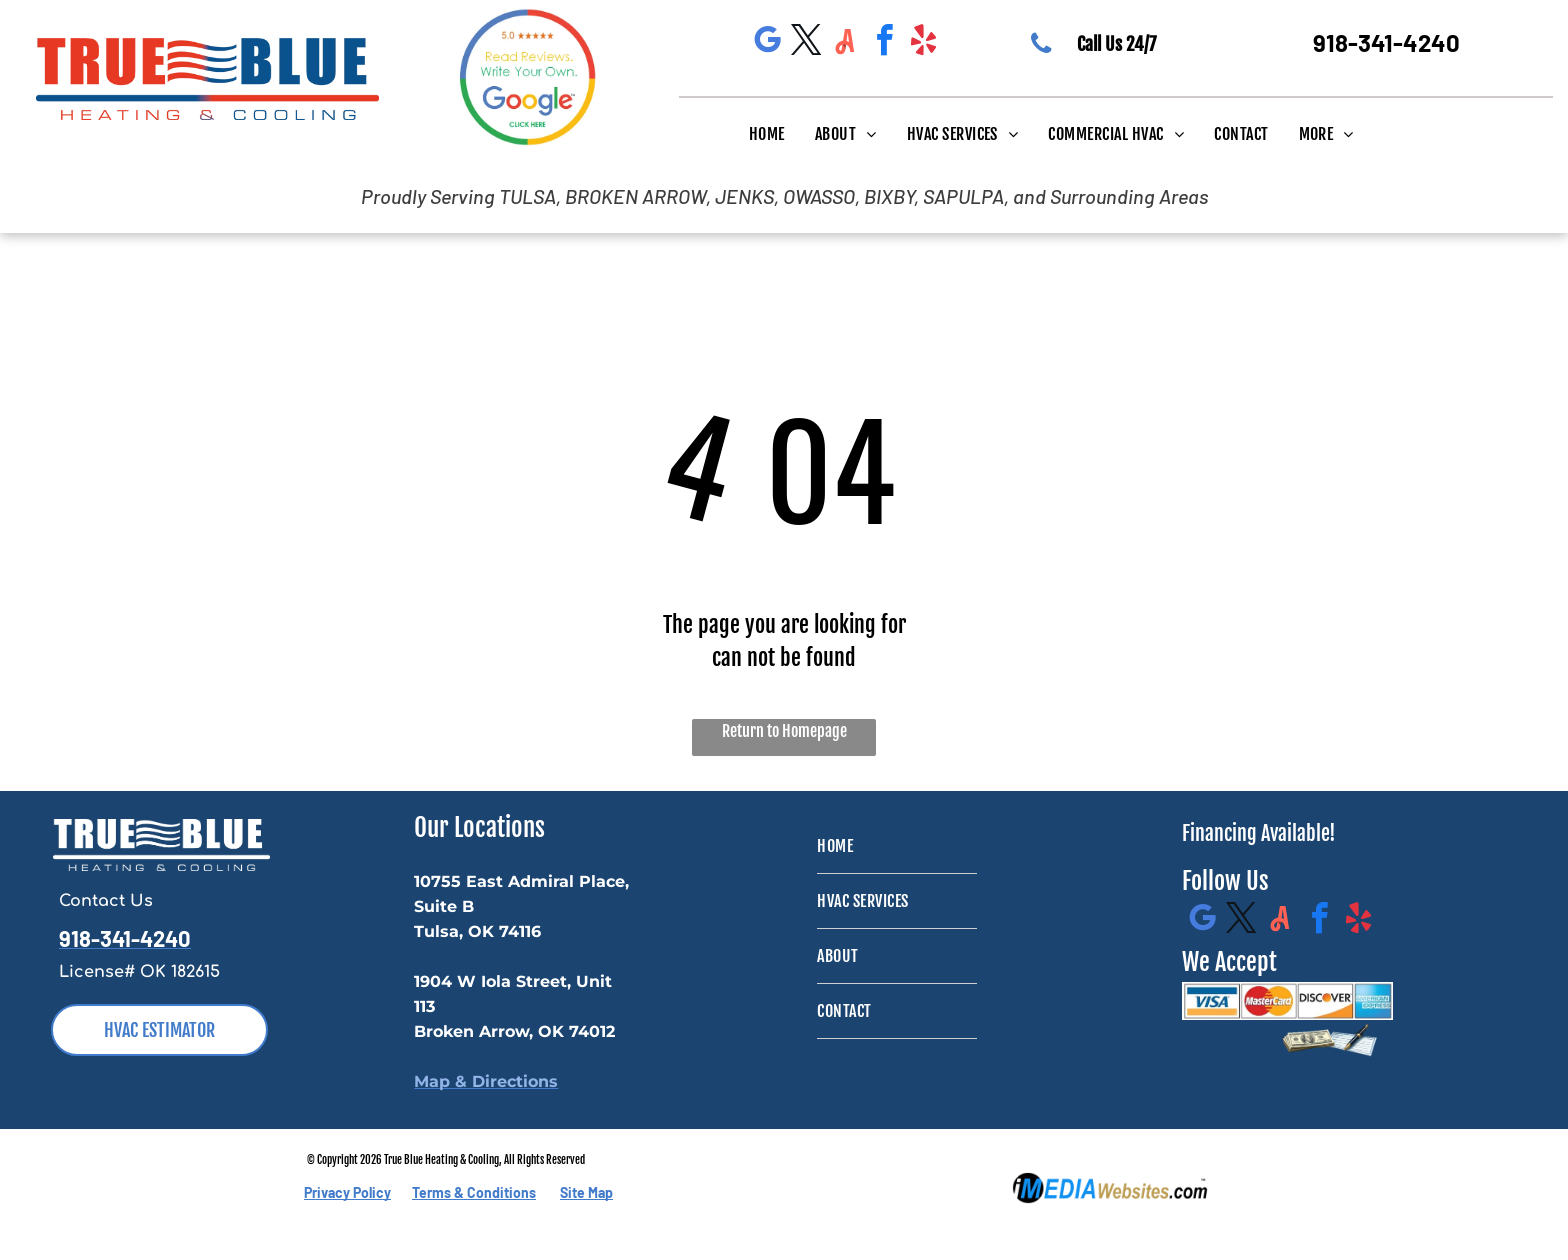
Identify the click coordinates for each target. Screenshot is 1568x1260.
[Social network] (845, 43)
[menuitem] (767, 133)
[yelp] (923, 43)
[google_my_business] (767, 43)
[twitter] (806, 43)
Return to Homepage (784, 731)
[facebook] (884, 43)
